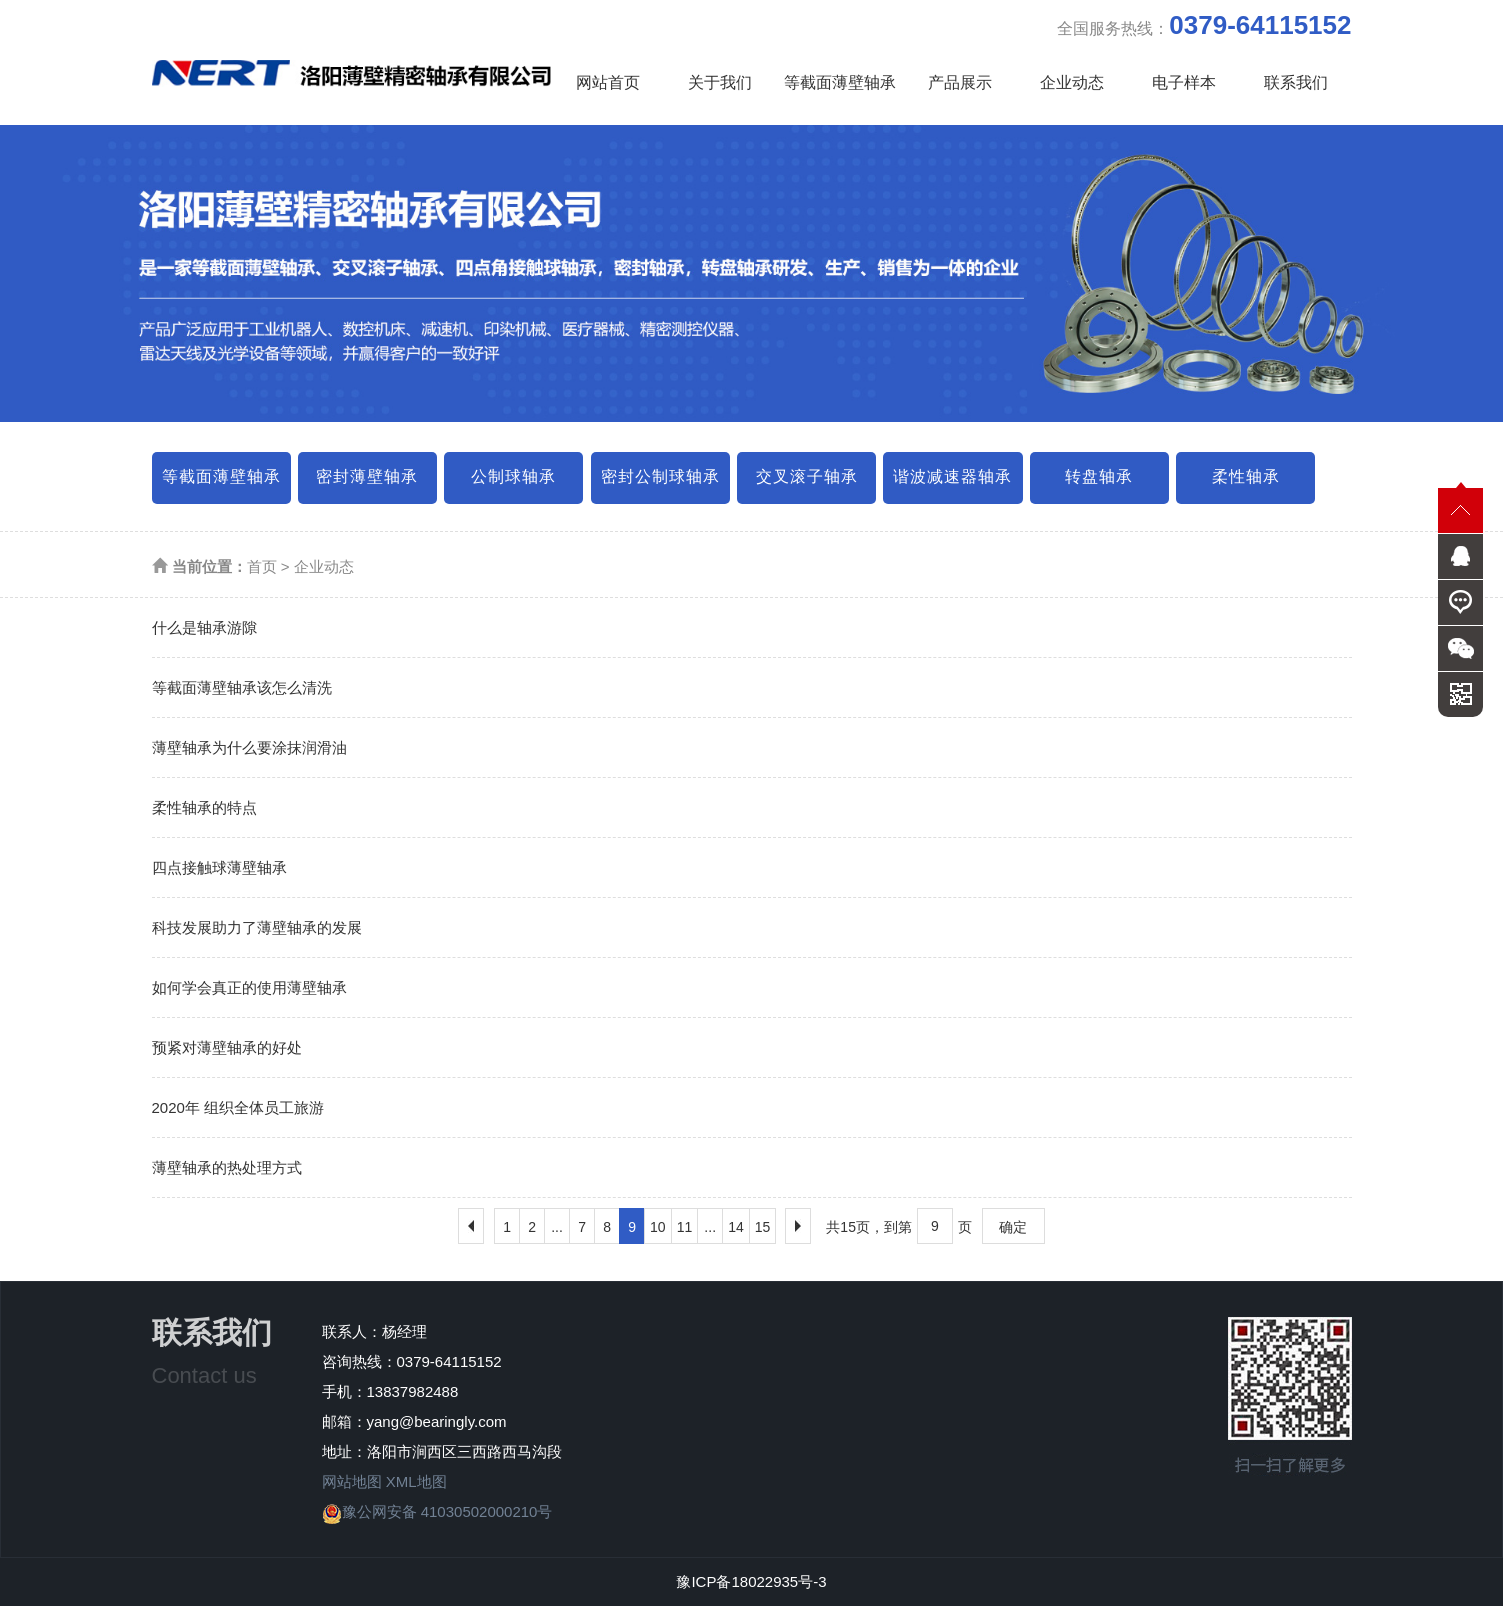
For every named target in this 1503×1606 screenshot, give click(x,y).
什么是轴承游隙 (204, 627)
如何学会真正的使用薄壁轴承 (249, 987)
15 (763, 1227)
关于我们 (720, 82)
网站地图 (352, 1481)
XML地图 (416, 1481)
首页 (262, 566)
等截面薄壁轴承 (840, 82)
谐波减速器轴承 (952, 476)
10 (658, 1227)
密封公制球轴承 (660, 476)
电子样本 (1184, 82)
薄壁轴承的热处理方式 (227, 1167)
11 (685, 1227)
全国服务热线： (1204, 25)
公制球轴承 (513, 476)
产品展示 (960, 82)
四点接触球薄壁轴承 (219, 867)
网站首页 (608, 82)
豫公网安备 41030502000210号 (437, 1511)
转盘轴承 (1099, 476)
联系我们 (1296, 82)
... (557, 1227)
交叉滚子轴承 (807, 476)
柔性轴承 (1246, 476)
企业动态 (1072, 82)
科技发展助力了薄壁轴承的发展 (257, 927)
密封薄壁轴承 (367, 476)
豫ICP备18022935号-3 (751, 1581)
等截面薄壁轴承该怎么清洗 (242, 687)
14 (736, 1227)
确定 (1013, 1227)
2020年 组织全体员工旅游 (238, 1107)
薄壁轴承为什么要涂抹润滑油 (249, 747)
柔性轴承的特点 (204, 807)
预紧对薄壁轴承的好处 (227, 1047)
